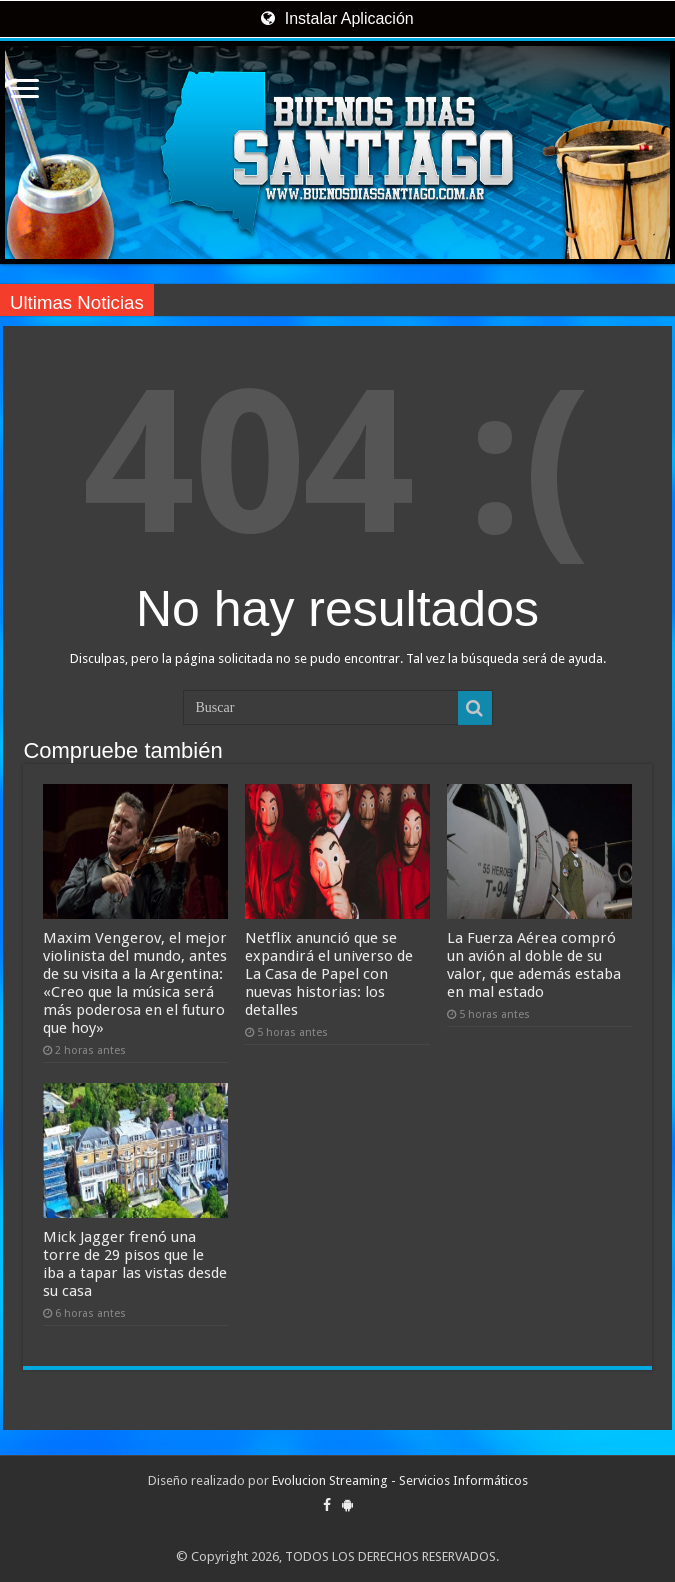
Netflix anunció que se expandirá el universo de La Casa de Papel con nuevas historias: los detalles (329, 974)
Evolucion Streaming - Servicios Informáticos (400, 1480)
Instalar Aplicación (337, 18)
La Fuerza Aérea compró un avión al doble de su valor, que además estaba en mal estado (534, 965)
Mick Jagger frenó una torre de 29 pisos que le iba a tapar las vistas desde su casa (135, 1264)
